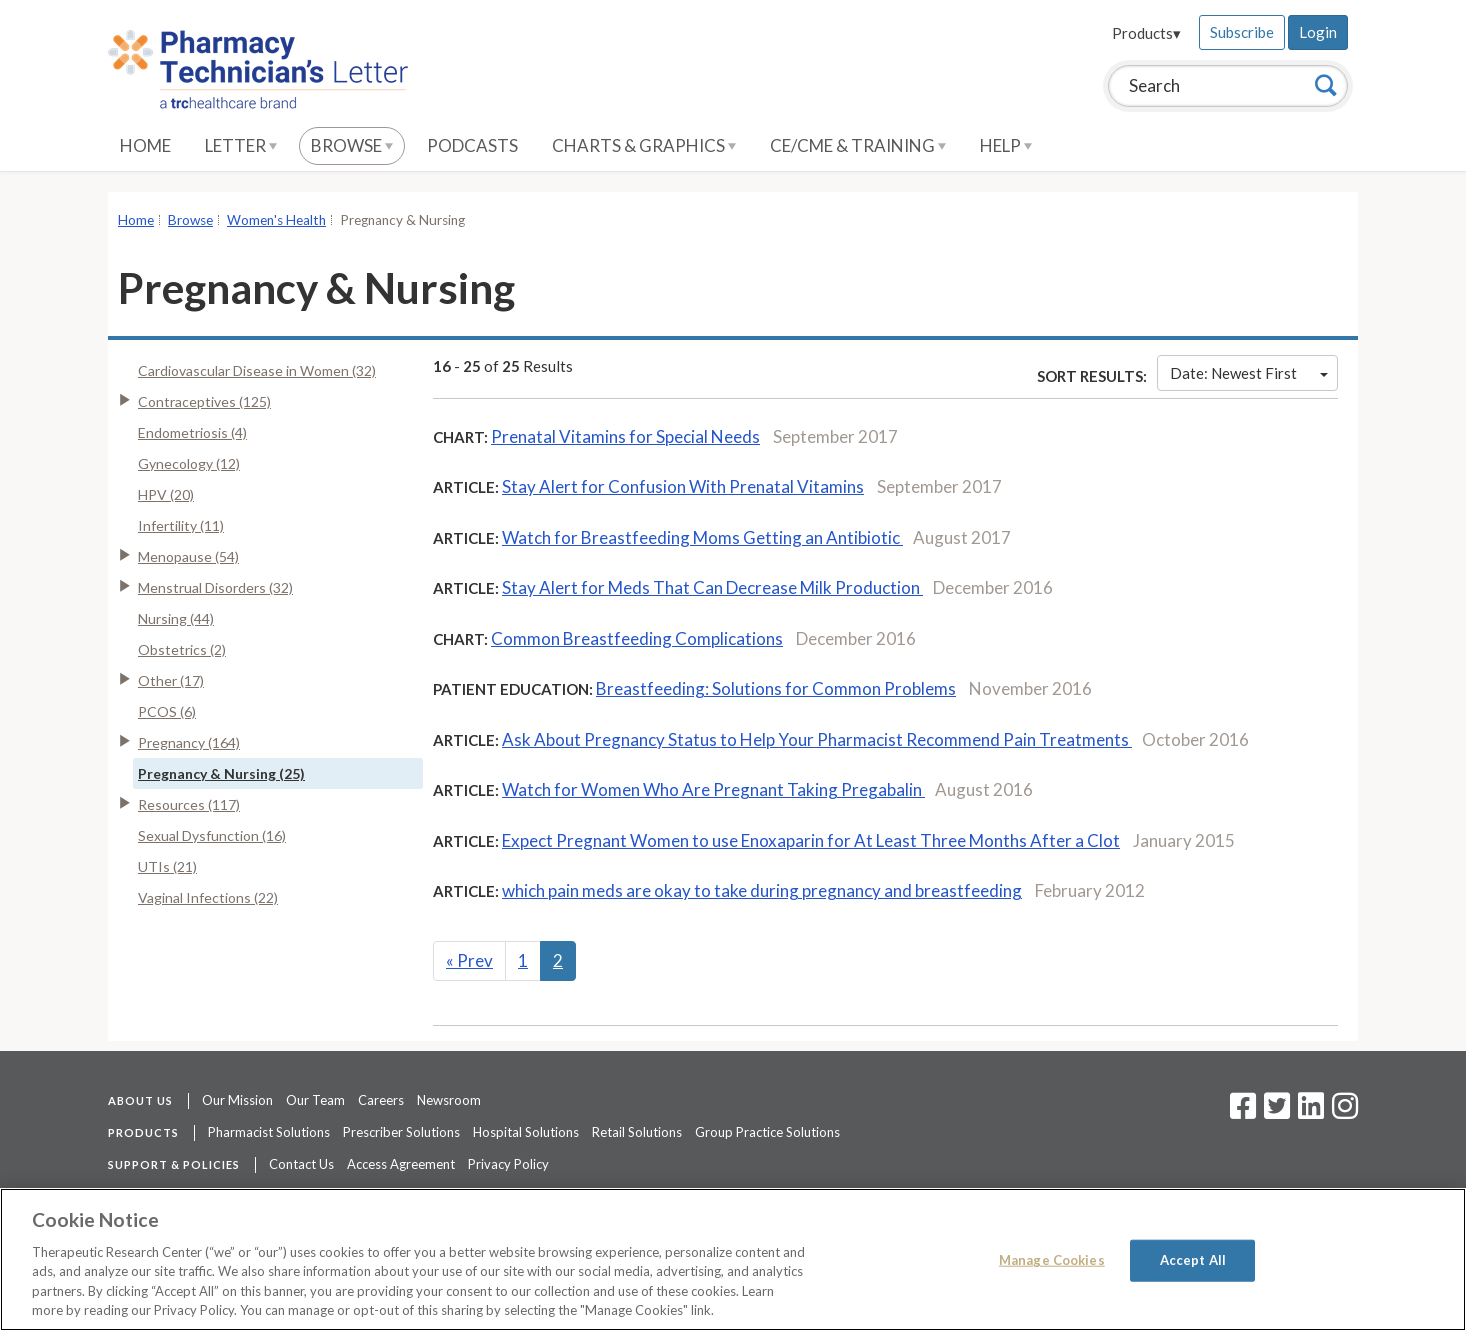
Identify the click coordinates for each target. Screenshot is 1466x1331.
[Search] (1326, 85)
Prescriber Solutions (401, 1132)
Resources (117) (189, 804)
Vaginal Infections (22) (208, 897)
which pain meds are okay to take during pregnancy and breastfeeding (762, 890)
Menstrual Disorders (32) (215, 587)
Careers (381, 1100)
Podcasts (472, 145)
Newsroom (449, 1100)
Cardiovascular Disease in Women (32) (257, 370)
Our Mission (237, 1100)
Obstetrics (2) (182, 649)
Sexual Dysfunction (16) (212, 835)
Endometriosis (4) (192, 432)
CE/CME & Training (858, 145)
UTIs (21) (167, 866)
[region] (733, 1259)
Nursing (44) (176, 618)
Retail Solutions (637, 1132)
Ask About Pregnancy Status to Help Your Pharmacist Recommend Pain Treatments (817, 739)
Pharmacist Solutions (269, 1132)
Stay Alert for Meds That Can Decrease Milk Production (712, 587)
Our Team (315, 1100)
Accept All (1193, 1260)
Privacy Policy (508, 1164)
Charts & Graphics (644, 145)
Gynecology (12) (189, 463)
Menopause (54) (188, 556)
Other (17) (171, 680)
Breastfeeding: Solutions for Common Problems (776, 688)
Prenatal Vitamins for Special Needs (625, 436)
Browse (352, 145)
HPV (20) (166, 494)
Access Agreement (401, 1164)
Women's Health (276, 220)
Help (1006, 145)
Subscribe (1242, 32)
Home (145, 145)
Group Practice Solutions (767, 1132)
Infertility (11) (181, 525)
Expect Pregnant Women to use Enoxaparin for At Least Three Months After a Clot (811, 840)
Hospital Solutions (526, 1132)
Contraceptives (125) (204, 401)
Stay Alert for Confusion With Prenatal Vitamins (683, 486)
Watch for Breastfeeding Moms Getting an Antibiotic (702, 537)
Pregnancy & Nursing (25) (221, 773)
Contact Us (301, 1164)
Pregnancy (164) (189, 742)
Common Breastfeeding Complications (637, 638)
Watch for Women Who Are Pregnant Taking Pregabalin (713, 789)
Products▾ (1146, 33)
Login (1318, 32)
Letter (241, 145)
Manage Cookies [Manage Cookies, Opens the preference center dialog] (1052, 1260)
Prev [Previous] (469, 960)
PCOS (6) (167, 711)
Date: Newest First (1249, 373)
